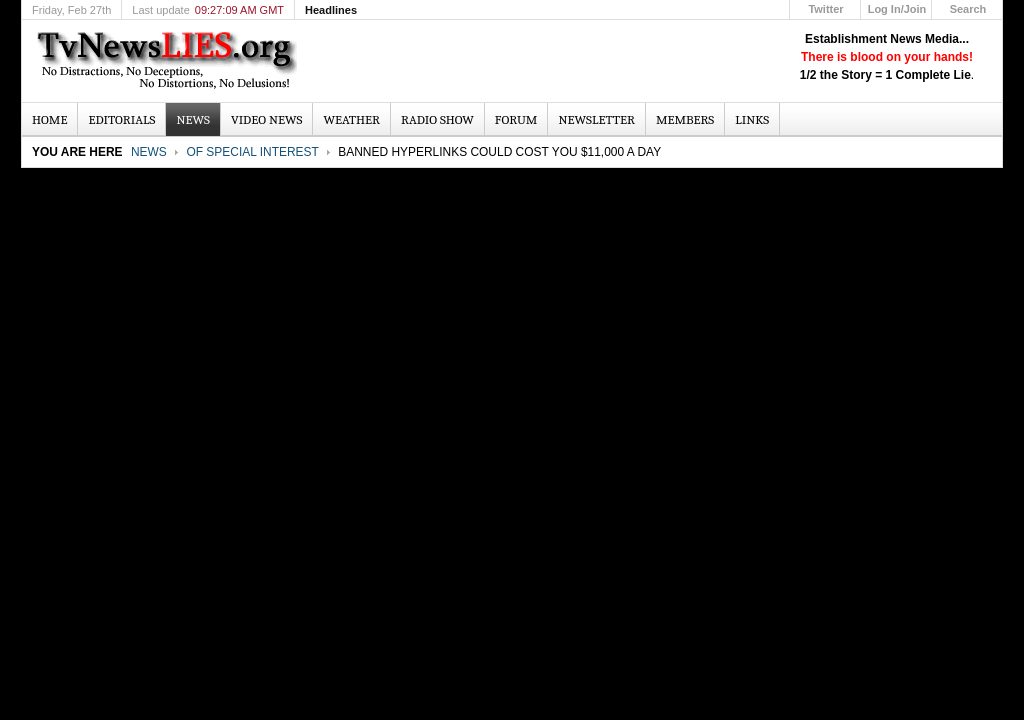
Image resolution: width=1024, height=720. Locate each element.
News (149, 152)
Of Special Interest (252, 152)
